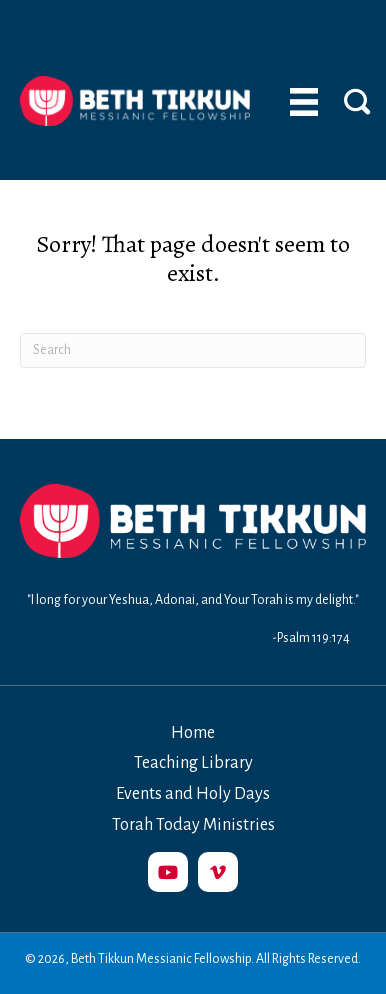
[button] (168, 872)
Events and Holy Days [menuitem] (193, 794)
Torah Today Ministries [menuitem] (193, 825)
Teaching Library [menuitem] (193, 763)
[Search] (193, 350)
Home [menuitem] (193, 733)
